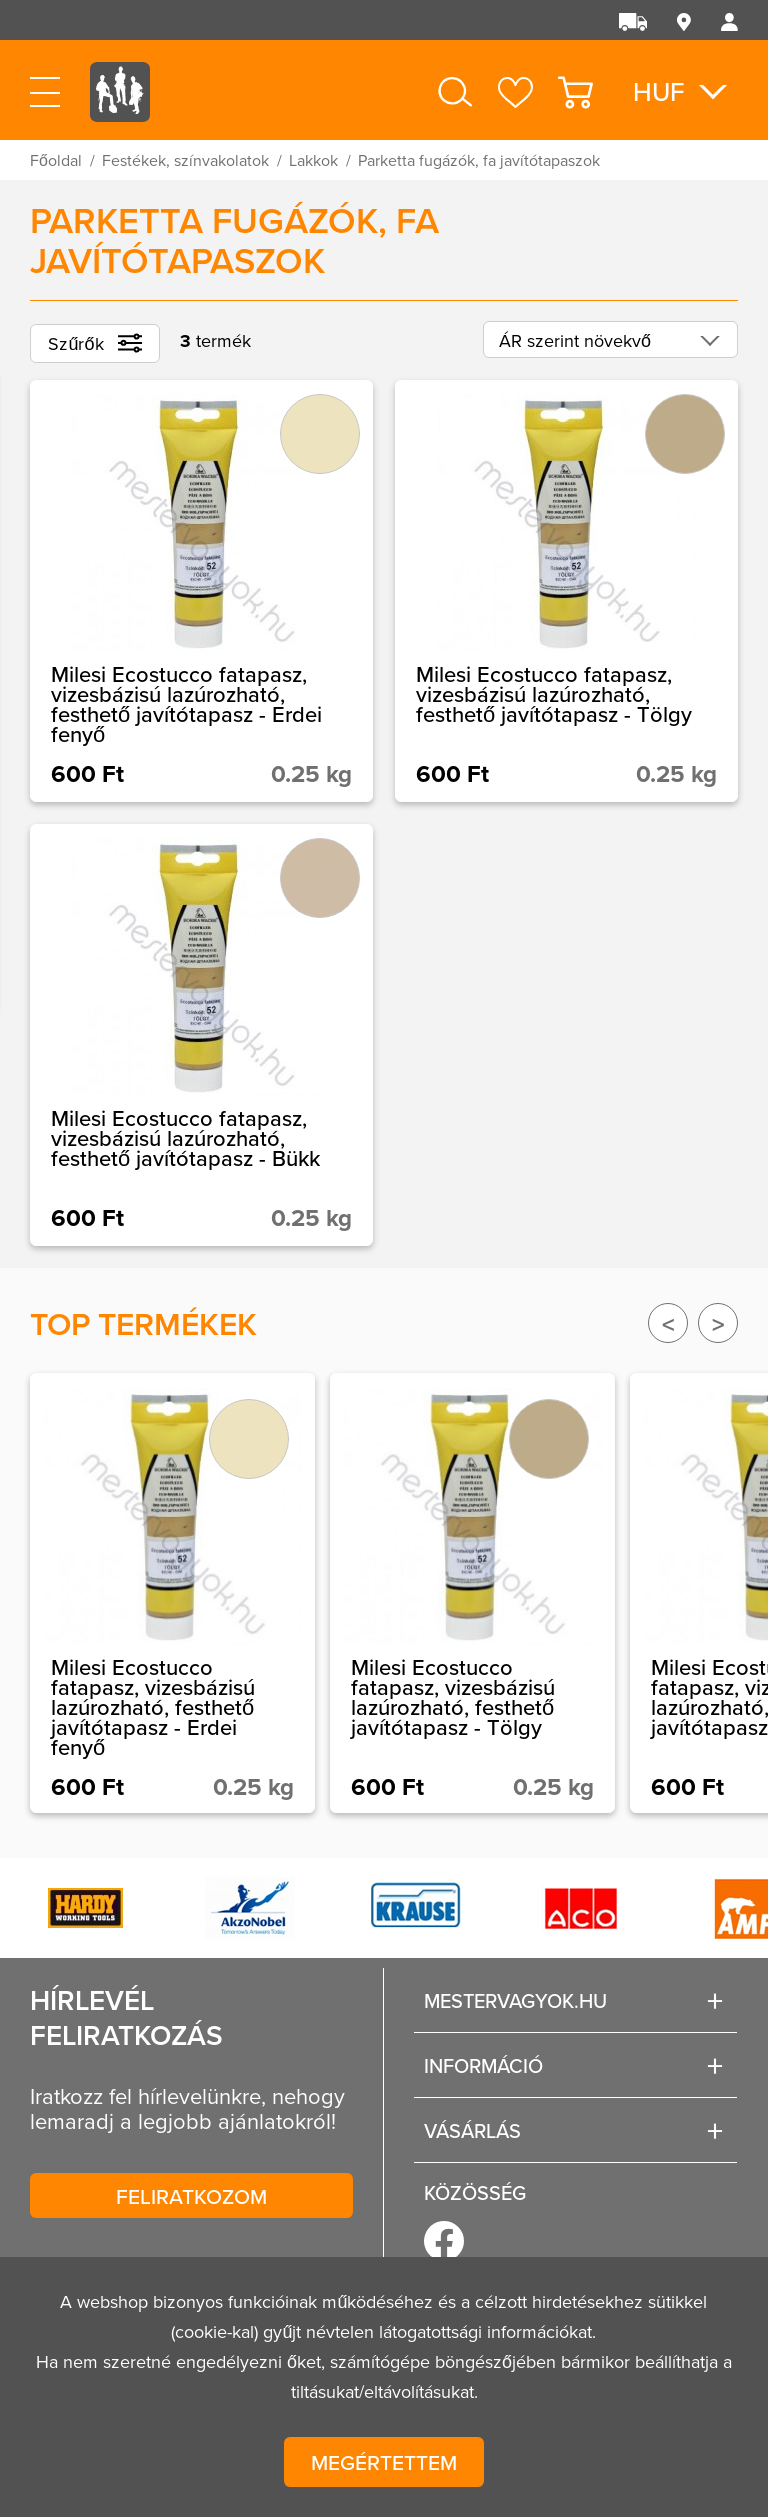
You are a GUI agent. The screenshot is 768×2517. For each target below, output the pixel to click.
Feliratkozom (191, 2196)
